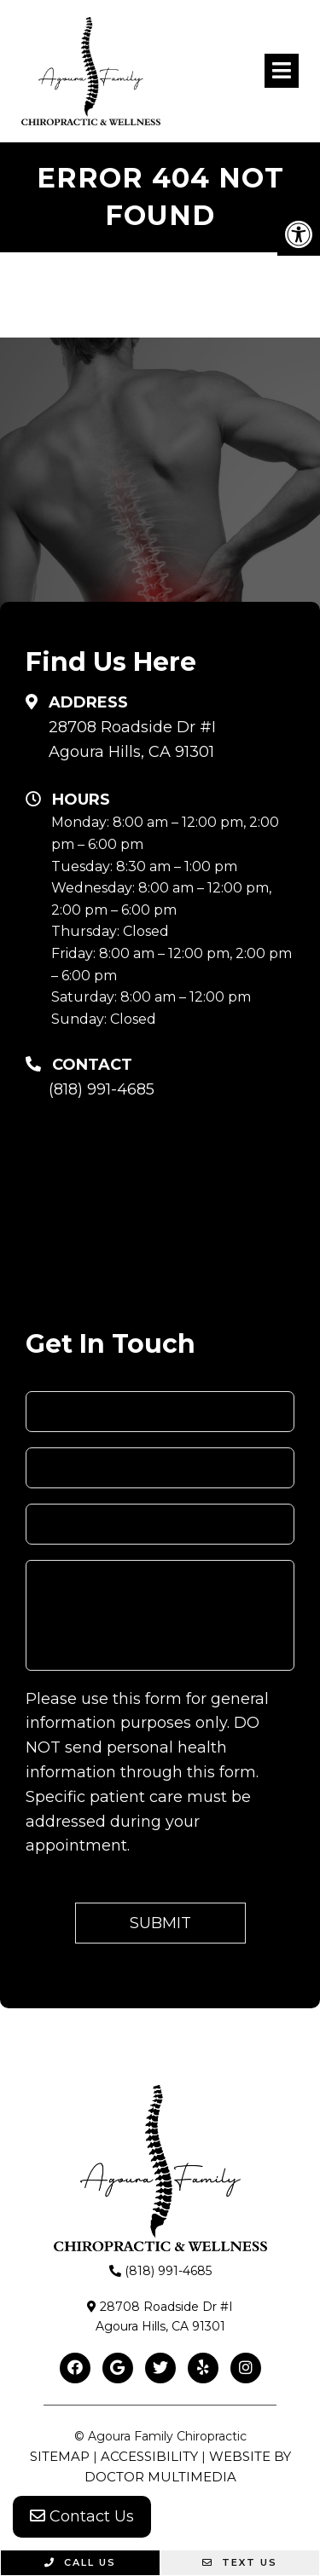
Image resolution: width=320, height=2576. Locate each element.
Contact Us (82, 2516)
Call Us (80, 2562)
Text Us (239, 2562)
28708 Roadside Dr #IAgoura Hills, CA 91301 (132, 739)
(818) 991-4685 (101, 1089)
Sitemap (60, 2456)
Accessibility (149, 2456)
